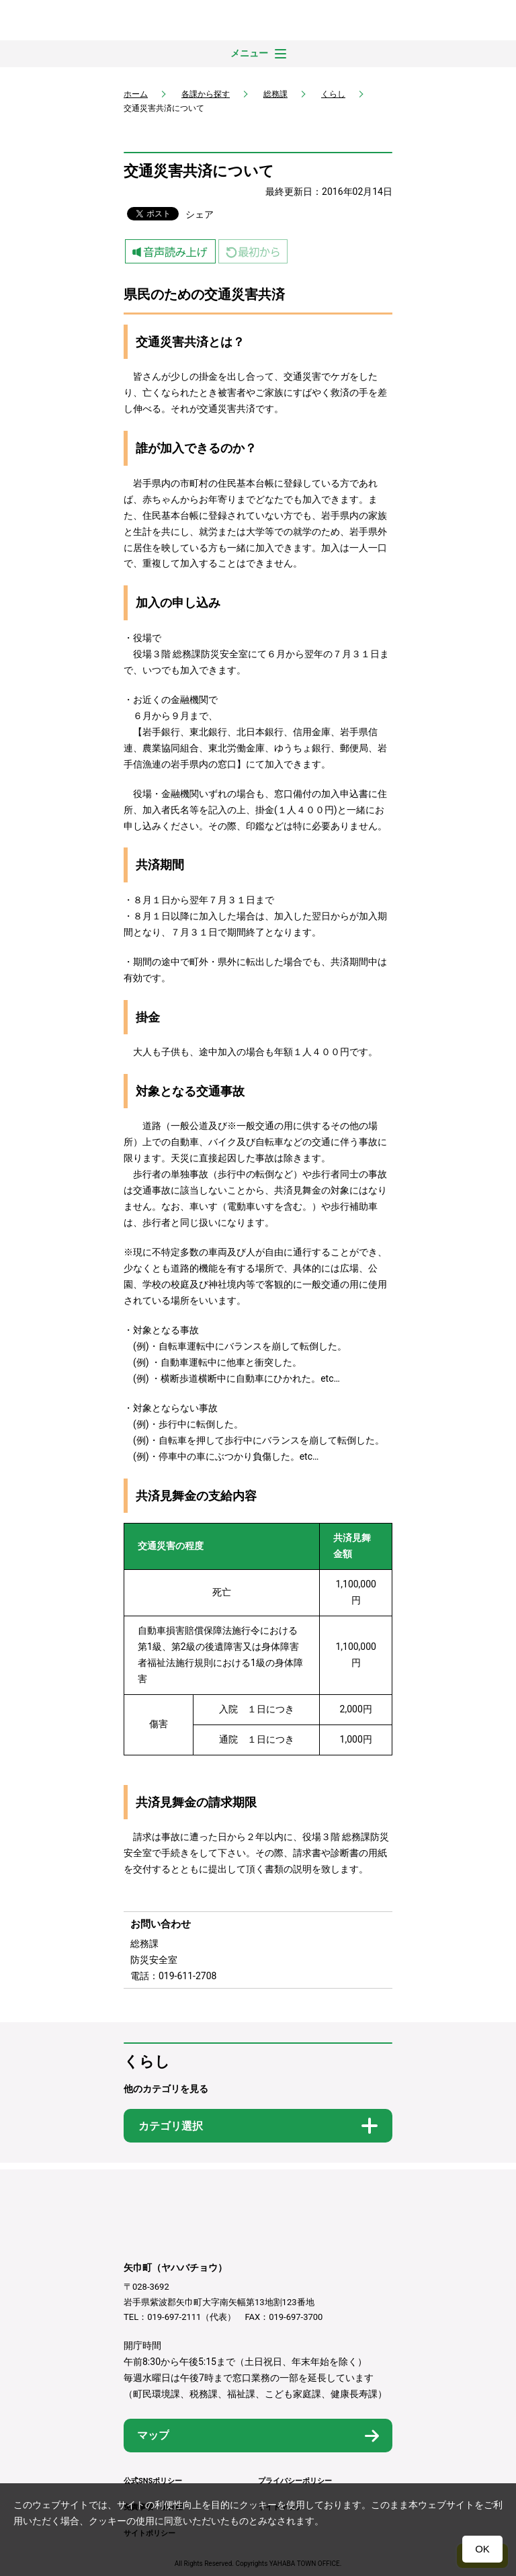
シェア (199, 214)
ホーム (136, 94)
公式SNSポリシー (153, 2481)
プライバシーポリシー (295, 2481)
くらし (333, 94)
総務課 (275, 94)
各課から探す (205, 94)
